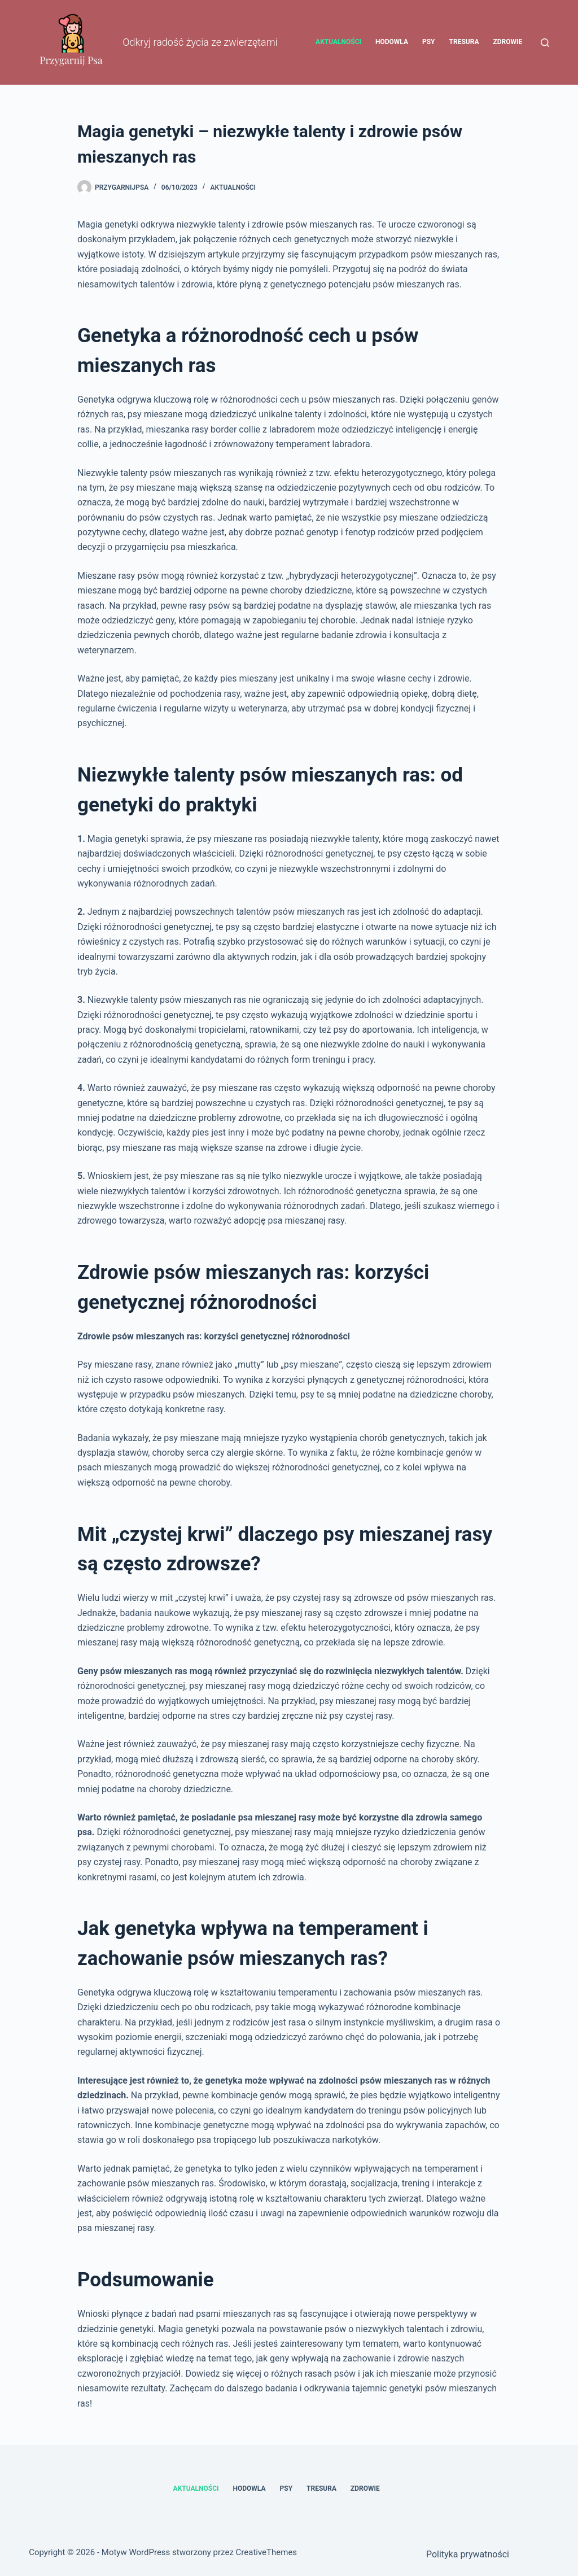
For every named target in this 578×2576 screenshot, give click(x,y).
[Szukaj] (545, 42)
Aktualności (338, 42)
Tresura (464, 42)
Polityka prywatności (467, 2554)
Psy (428, 42)
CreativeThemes (266, 2552)
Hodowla (391, 42)
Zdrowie (507, 42)
